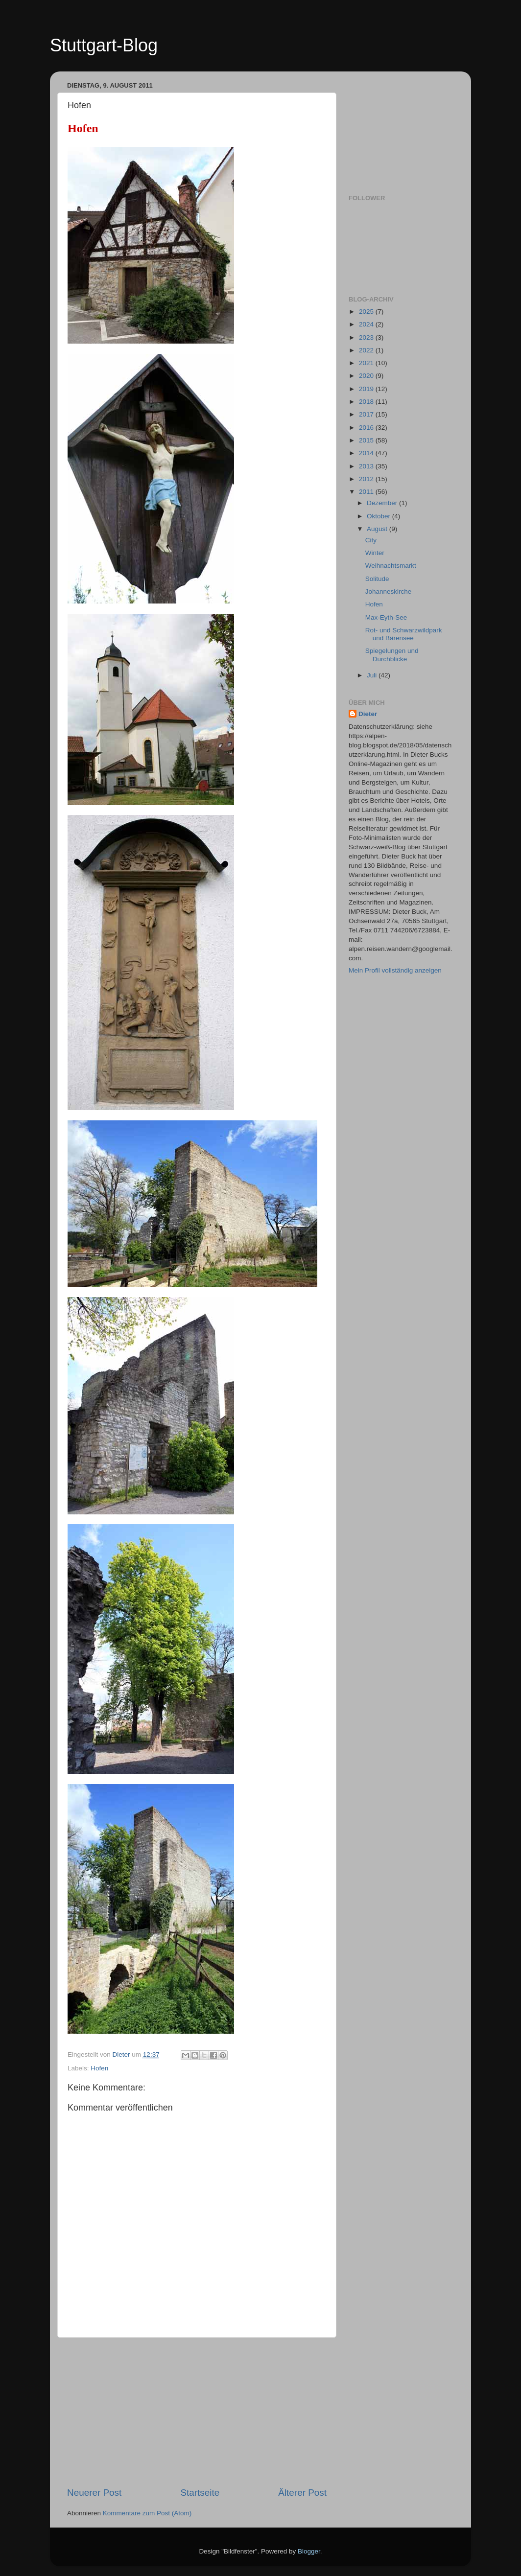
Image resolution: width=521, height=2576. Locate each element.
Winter (374, 553)
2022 (367, 350)
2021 (367, 363)
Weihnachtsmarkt (390, 565)
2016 (367, 427)
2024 (367, 324)
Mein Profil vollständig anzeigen (395, 970)
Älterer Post (302, 2492)
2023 (367, 337)
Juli (373, 675)
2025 (367, 311)
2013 (367, 466)
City (371, 540)
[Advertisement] (196, 2412)
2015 (367, 440)
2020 (367, 375)
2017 (367, 414)
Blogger (309, 2551)
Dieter (367, 714)
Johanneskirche (388, 591)
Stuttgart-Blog (104, 45)
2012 (367, 479)
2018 (367, 401)
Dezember (383, 503)
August (378, 529)
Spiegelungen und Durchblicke (392, 654)
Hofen (99, 2068)
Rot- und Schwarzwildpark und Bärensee (403, 634)
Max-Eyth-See (386, 617)
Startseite (199, 2492)
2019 (367, 389)
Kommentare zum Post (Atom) (147, 2513)
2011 (367, 491)
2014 (367, 453)
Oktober (379, 516)
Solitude (377, 578)
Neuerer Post (94, 2492)
